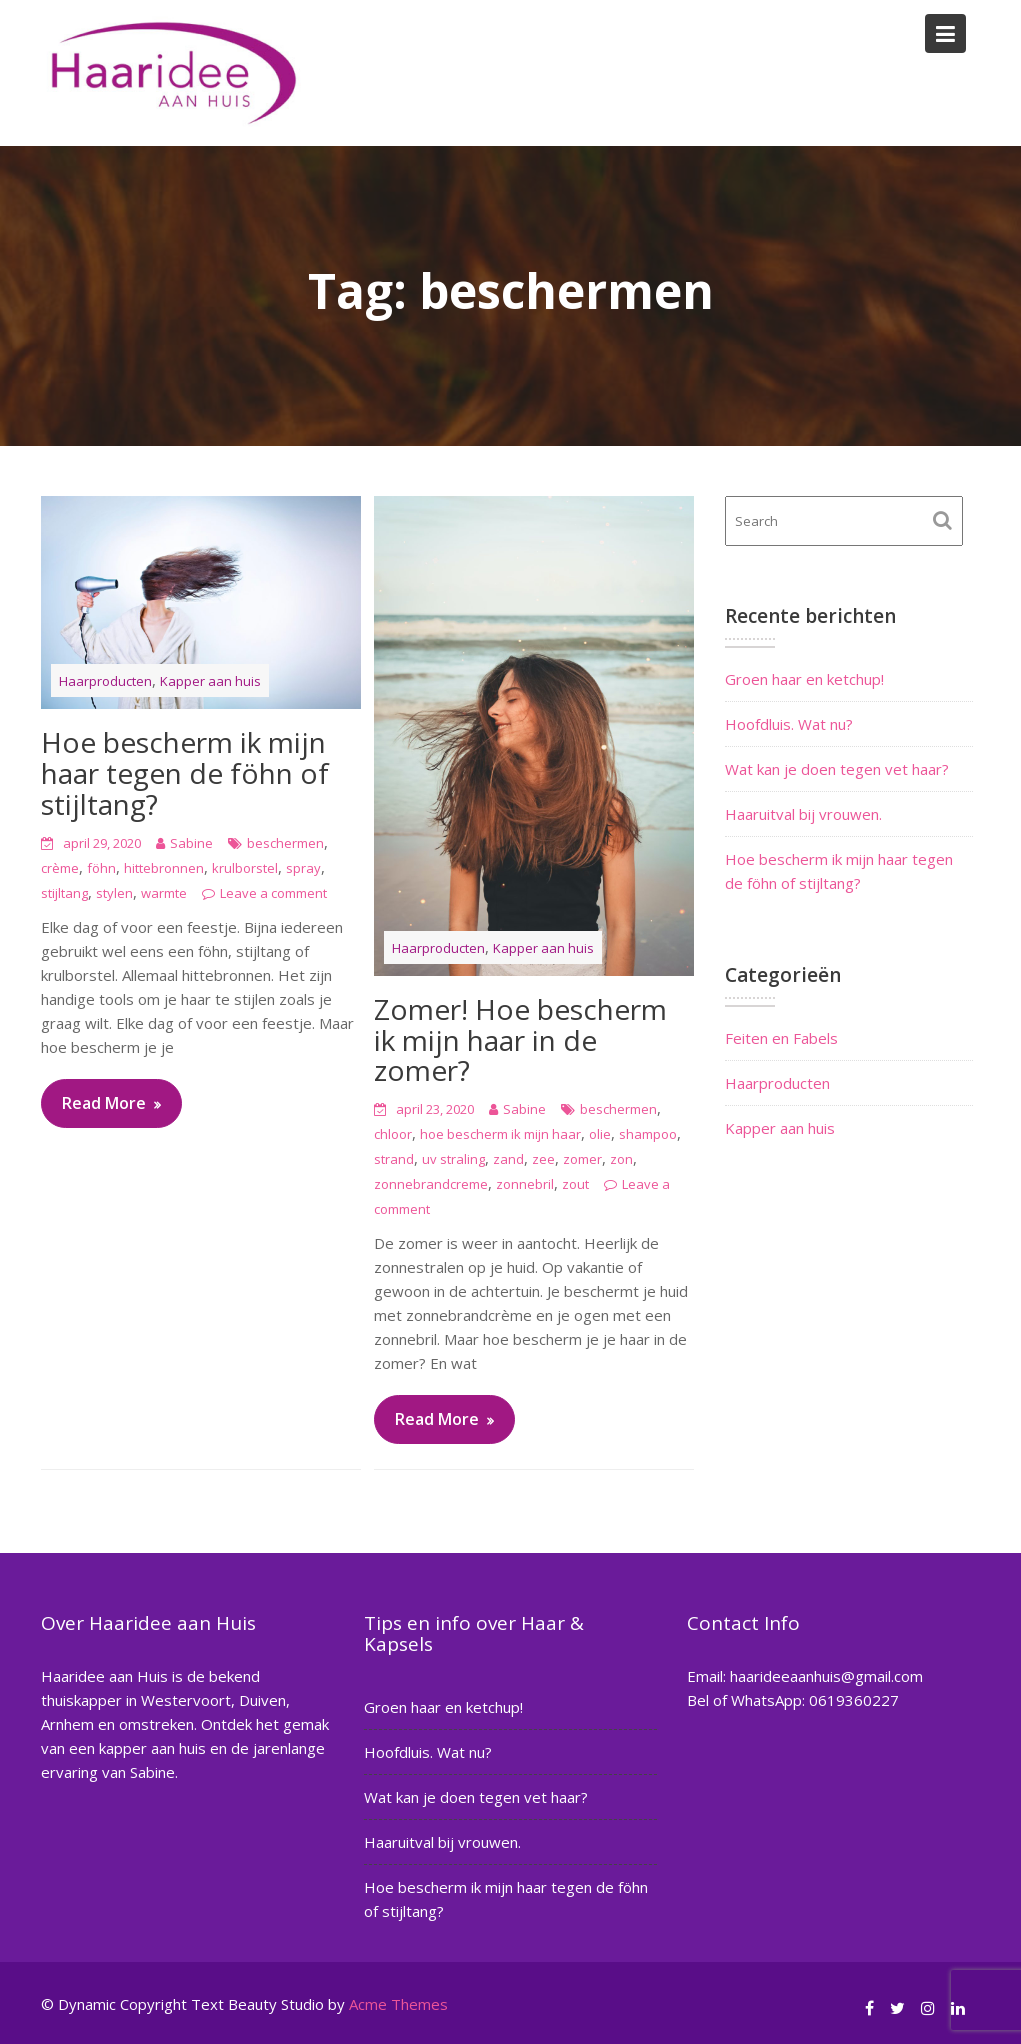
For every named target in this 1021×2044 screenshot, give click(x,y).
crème (60, 868)
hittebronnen (164, 868)
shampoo (648, 1134)
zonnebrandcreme (431, 1184)
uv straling (453, 1159)
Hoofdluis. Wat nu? (789, 724)
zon (621, 1159)
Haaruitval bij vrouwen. (803, 814)
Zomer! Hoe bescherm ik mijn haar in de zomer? (520, 1040)
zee (543, 1159)
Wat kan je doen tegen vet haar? (837, 769)
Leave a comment (273, 893)
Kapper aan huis (210, 681)
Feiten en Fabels (781, 1038)
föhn (101, 868)
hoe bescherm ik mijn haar (500, 1134)
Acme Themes (398, 2004)
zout (575, 1184)
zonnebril (525, 1184)
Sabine (191, 843)
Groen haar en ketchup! (804, 679)
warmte (164, 893)
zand (508, 1159)
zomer (582, 1159)
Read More (104, 1103)
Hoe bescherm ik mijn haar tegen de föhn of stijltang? (185, 773)
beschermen (285, 843)
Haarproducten (105, 681)
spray (303, 868)
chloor (393, 1134)
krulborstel (245, 868)
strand (394, 1159)
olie (600, 1134)
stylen (114, 893)
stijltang (64, 893)
